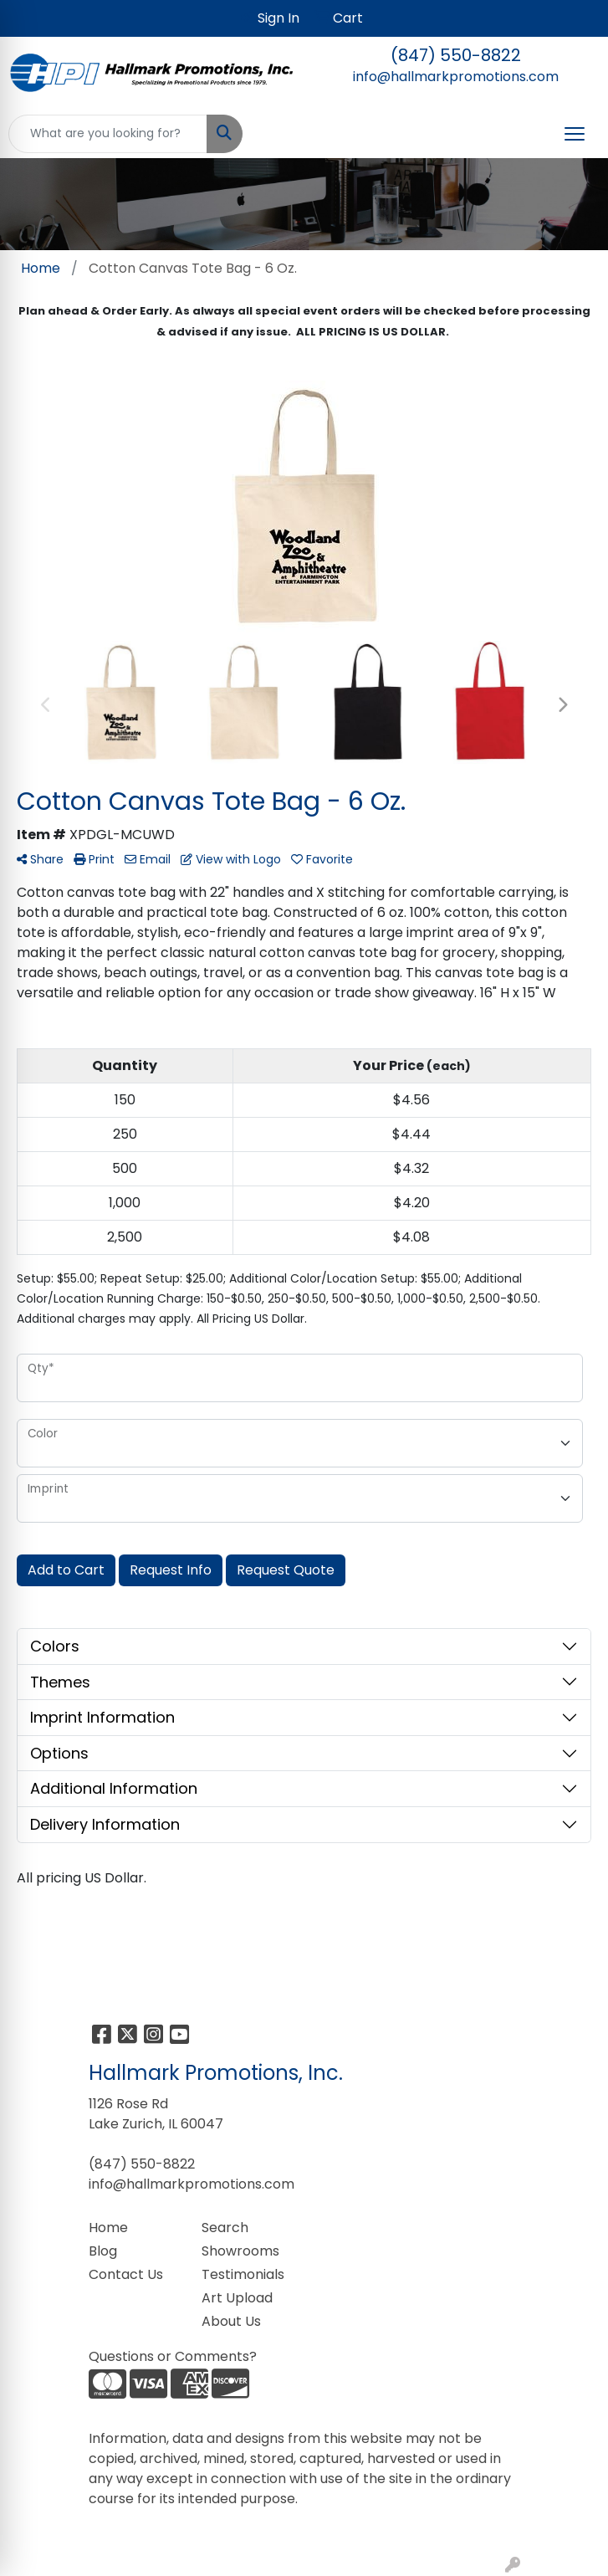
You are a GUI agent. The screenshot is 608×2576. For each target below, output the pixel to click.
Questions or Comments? (173, 2356)
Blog (103, 2251)
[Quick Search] (107, 134)
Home (108, 2227)
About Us (231, 2321)
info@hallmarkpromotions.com (456, 76)
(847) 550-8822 (456, 55)
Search (225, 2227)
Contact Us (126, 2274)
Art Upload (237, 2297)
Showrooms (240, 2251)
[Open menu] (574, 134)
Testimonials (243, 2274)
